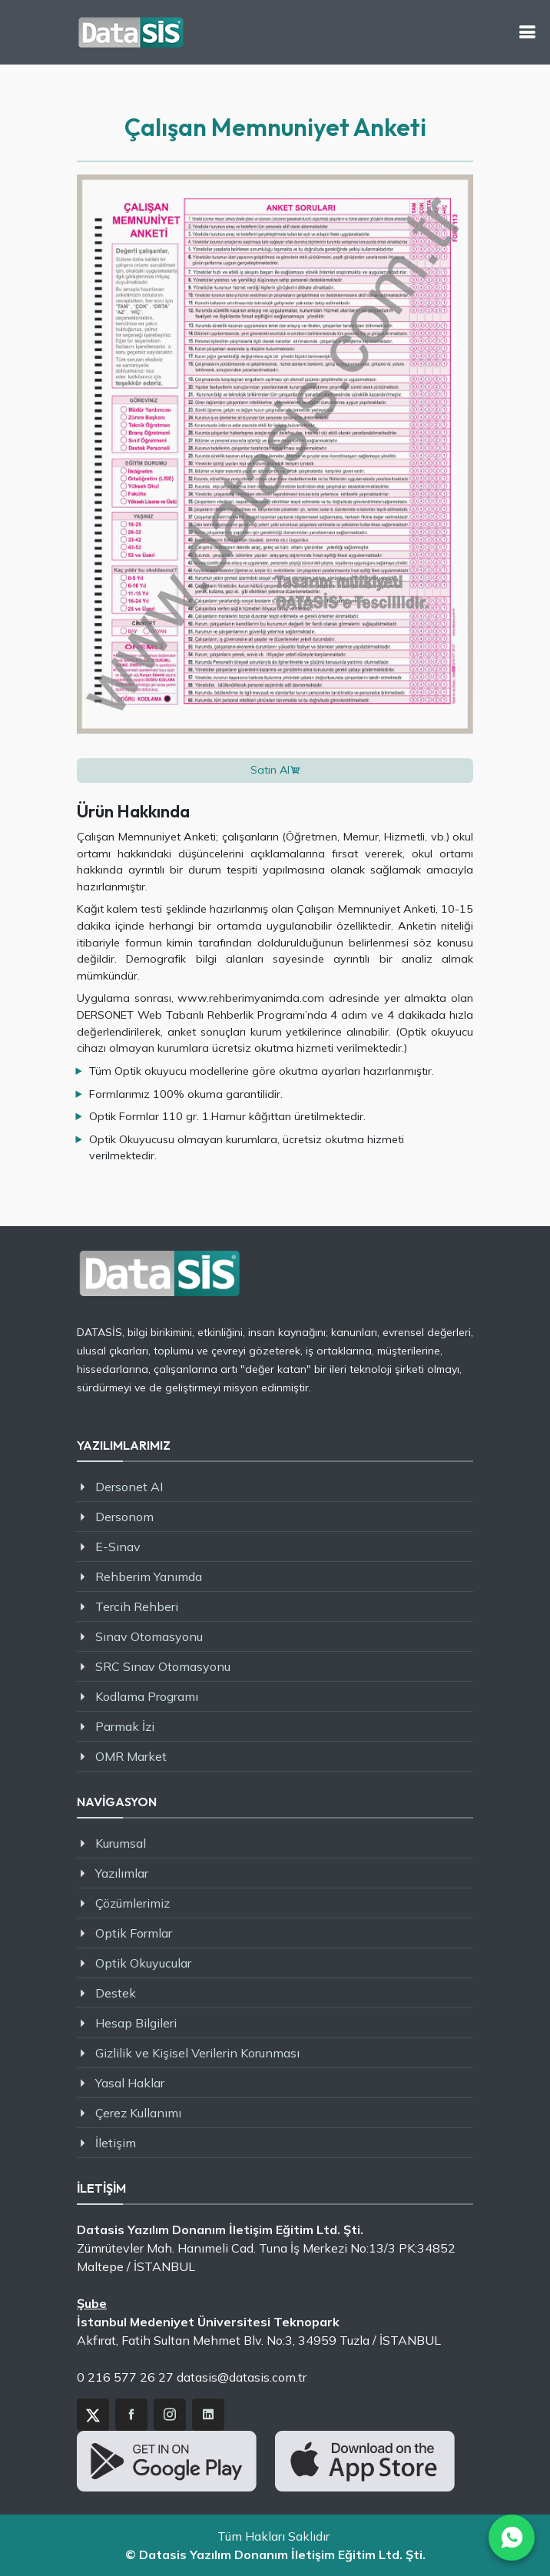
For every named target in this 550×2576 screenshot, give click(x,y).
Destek (115, 1993)
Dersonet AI (129, 1486)
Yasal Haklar (129, 2082)
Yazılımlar (121, 1873)
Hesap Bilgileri (136, 2023)
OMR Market (131, 1756)
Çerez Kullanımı (138, 2112)
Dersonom (124, 1516)
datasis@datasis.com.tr (241, 2377)
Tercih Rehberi (136, 1606)
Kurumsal (120, 1843)
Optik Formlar (133, 1933)
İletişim (115, 2142)
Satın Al (270, 770)
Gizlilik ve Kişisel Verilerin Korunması (197, 2052)
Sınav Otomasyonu (149, 1636)
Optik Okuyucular (143, 1963)
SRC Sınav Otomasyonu (162, 1666)
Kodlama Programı (146, 1696)
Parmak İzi (124, 1726)
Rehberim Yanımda (148, 1576)
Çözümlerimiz (132, 1903)
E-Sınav (118, 1546)
